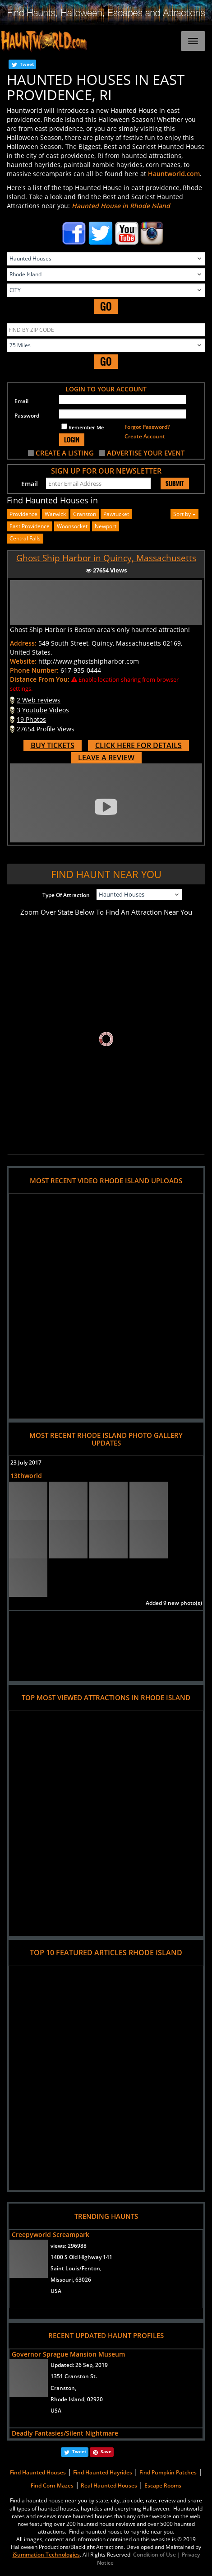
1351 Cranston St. (74, 2376)
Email (21, 401)
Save (106, 2451)
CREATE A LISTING (65, 452)
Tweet (27, 64)
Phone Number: (34, 670)
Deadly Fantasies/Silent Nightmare (65, 2433)
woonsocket (72, 526)
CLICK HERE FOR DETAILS (138, 745)
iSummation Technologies (46, 2554)
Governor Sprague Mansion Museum (68, 2354)
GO (106, 306)
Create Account (144, 436)
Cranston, (63, 2388)
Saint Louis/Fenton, (76, 2268)
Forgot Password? (147, 427)
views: (69, 2246)
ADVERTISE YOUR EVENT (145, 452)
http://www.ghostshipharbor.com (88, 661)
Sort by (184, 514)
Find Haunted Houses (38, 2472)
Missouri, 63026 (71, 2279)
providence (23, 514)
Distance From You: (39, 679)
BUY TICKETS (52, 745)
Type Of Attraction (66, 895)
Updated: (79, 2365)
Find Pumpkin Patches (168, 2472)
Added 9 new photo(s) (174, 1603)
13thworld (26, 1475)
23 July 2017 (25, 1462)
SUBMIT (175, 483)
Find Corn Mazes (52, 2485)
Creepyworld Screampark (50, 2234)
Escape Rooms (162, 2485)
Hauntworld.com (174, 173)
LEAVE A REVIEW (106, 758)
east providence (29, 526)
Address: (23, 643)
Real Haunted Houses (109, 2485)
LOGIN (71, 439)
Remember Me (82, 427)
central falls (25, 538)
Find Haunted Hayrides (102, 2472)
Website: (23, 661)
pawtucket (116, 514)
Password (26, 415)
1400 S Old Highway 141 (81, 2257)
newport (105, 526)
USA (56, 2291)
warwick (55, 514)
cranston (84, 514)
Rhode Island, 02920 (77, 2399)
